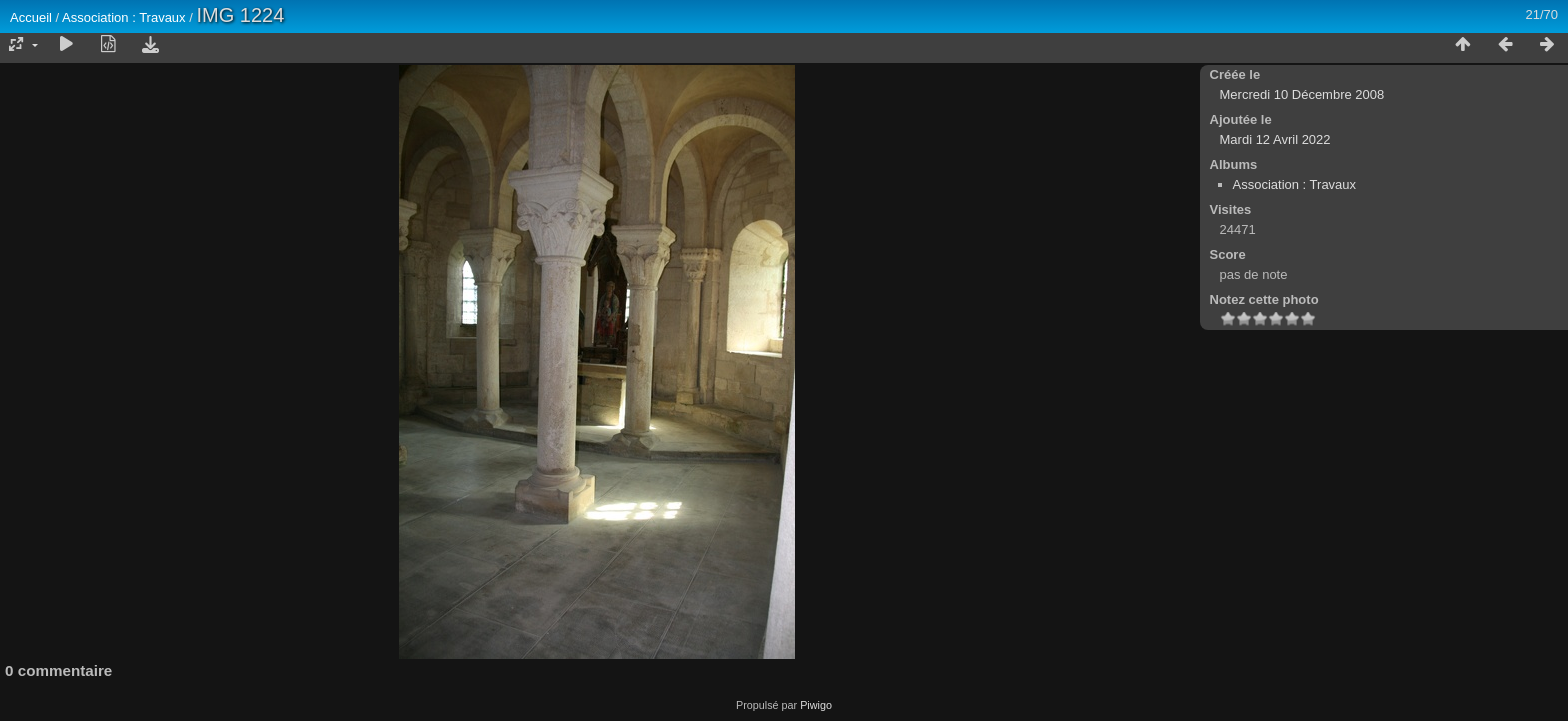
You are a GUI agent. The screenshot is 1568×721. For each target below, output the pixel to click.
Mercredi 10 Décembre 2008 (1302, 94)
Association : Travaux (124, 17)
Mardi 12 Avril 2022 (1275, 139)
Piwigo (816, 705)
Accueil (31, 17)
